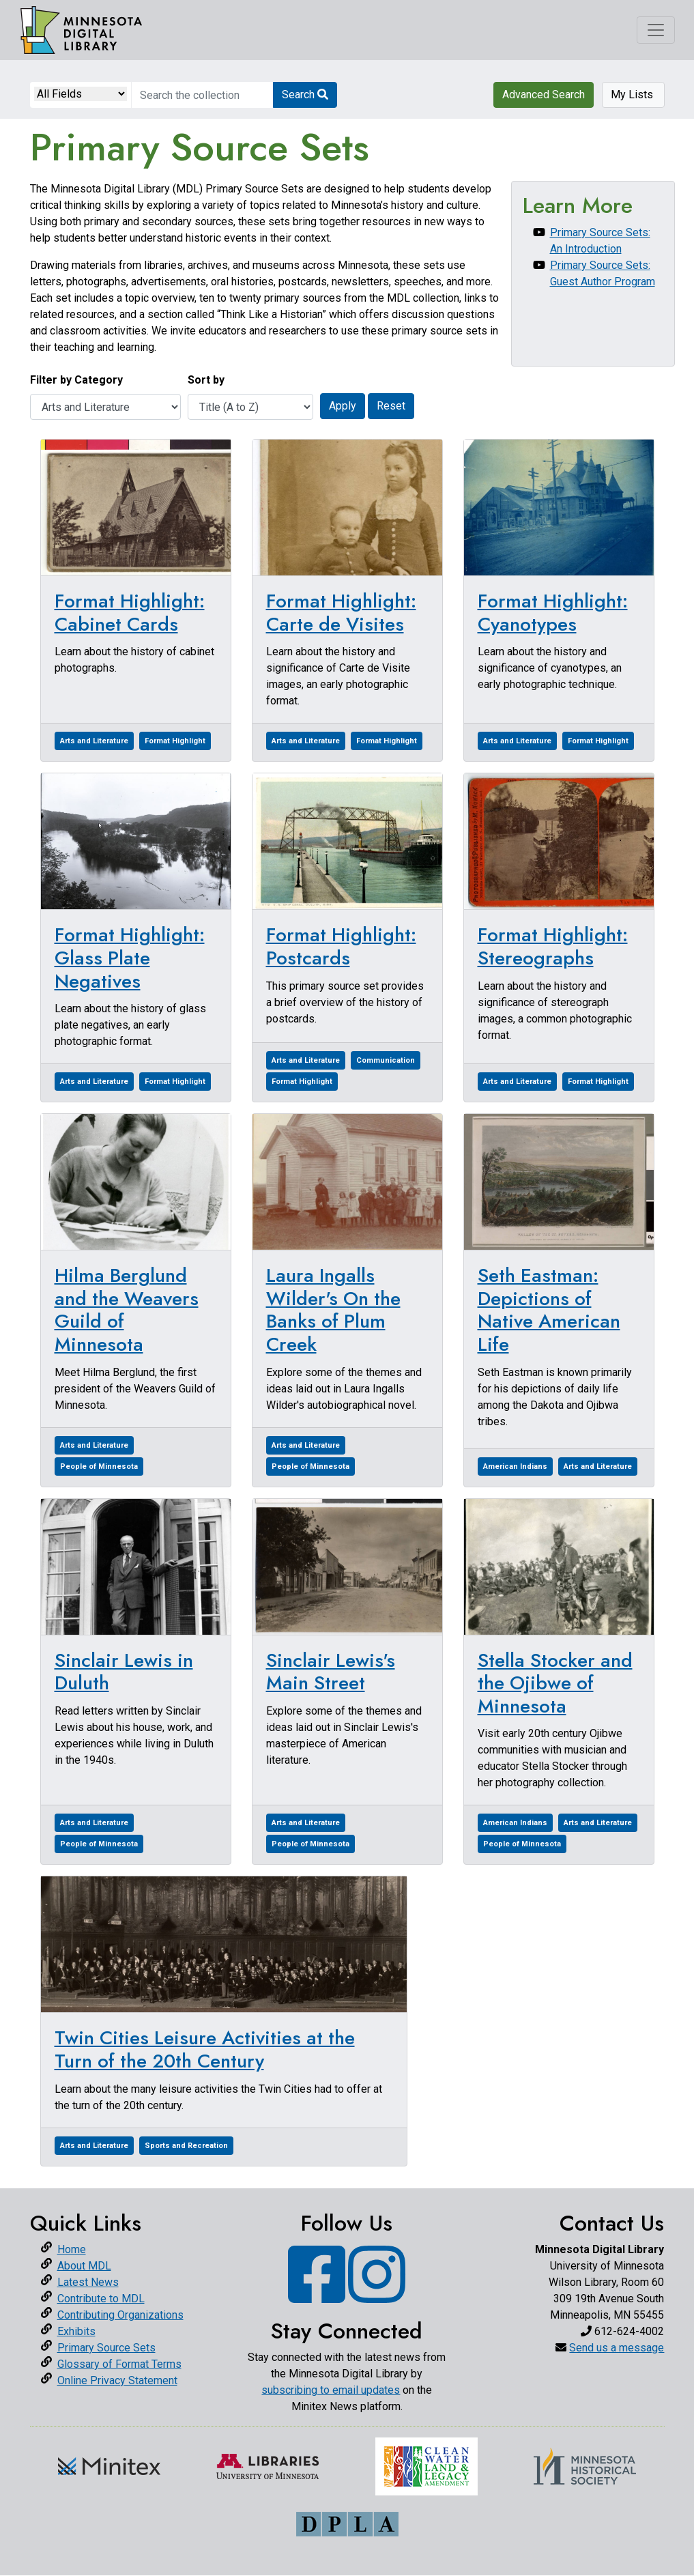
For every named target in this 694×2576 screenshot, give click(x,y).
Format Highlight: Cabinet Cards (130, 612)
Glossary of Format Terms (119, 2364)
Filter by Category (76, 379)
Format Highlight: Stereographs (553, 946)
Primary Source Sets (106, 2347)
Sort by (206, 379)
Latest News (88, 2282)
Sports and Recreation (186, 2145)
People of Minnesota (99, 1466)
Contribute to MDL (101, 2298)
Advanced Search (543, 94)
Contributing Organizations (120, 2314)
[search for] (202, 95)
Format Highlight (175, 740)
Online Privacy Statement (117, 2380)
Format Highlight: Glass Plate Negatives (130, 957)
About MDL (84, 2265)
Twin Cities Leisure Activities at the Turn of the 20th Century (205, 2049)
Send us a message (616, 2347)
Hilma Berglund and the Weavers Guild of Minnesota (127, 1309)
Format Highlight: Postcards (341, 946)
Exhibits (76, 2331)
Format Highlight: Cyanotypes (553, 612)
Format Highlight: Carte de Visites (341, 612)
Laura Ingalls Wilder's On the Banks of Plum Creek (333, 1309)
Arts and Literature (94, 740)
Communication (385, 1060)
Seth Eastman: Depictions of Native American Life (549, 1309)
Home (71, 2249)
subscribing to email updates (330, 2390)
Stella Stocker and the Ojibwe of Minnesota (555, 1683)
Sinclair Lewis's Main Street (330, 1672)
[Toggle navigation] (656, 30)
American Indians (515, 1466)
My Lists (633, 94)
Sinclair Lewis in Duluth (124, 1672)
